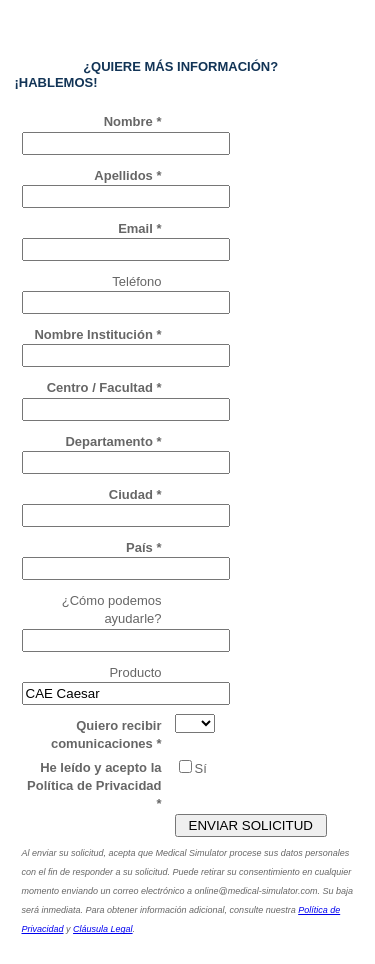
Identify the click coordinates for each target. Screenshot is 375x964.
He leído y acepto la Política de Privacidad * (94, 785)
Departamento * (113, 441)
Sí (201, 768)
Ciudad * (135, 494)
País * (143, 547)
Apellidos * (127, 175)
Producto (135, 672)
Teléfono (136, 281)
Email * (139, 228)
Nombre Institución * (97, 334)
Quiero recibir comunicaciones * (106, 734)
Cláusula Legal (103, 929)
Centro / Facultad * (104, 387)
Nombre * (133, 121)
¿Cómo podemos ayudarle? (112, 609)
